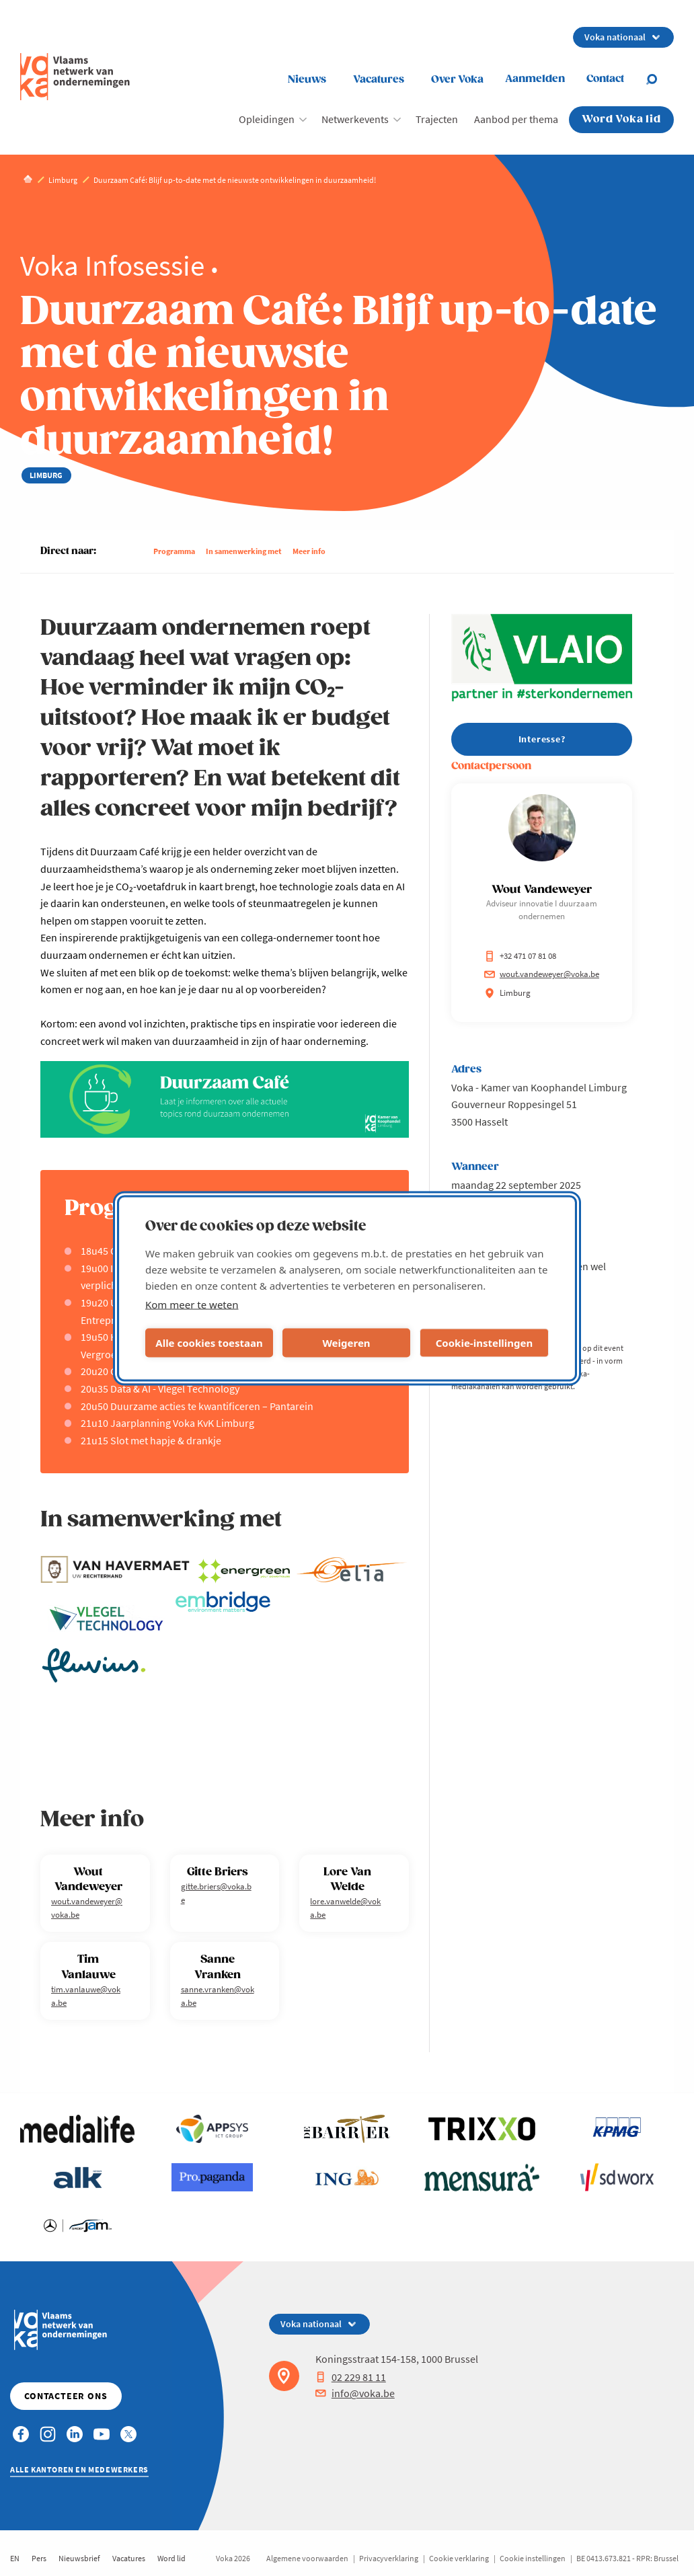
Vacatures (378, 79)
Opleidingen (267, 119)
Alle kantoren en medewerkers (79, 2469)
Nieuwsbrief (79, 2558)
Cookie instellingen (533, 2558)
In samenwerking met (244, 551)
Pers (39, 2558)
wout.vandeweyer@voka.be (86, 1908)
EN (15, 2558)
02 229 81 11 (350, 2377)
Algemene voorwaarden (307, 2558)
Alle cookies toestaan (208, 1343)
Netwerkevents (355, 119)
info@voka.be (355, 2393)
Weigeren (346, 1343)
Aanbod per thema (516, 119)
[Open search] (660, 79)
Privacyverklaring (388, 2558)
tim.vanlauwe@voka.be (85, 1996)
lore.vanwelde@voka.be (345, 1908)
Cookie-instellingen (484, 1343)
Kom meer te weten (192, 1304)
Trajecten (437, 119)
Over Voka (457, 79)
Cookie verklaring (459, 2558)
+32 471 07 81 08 (520, 956)
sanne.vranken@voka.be (217, 1996)
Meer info (309, 551)
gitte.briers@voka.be (216, 1893)
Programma (174, 551)
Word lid (171, 2558)
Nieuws (307, 79)
